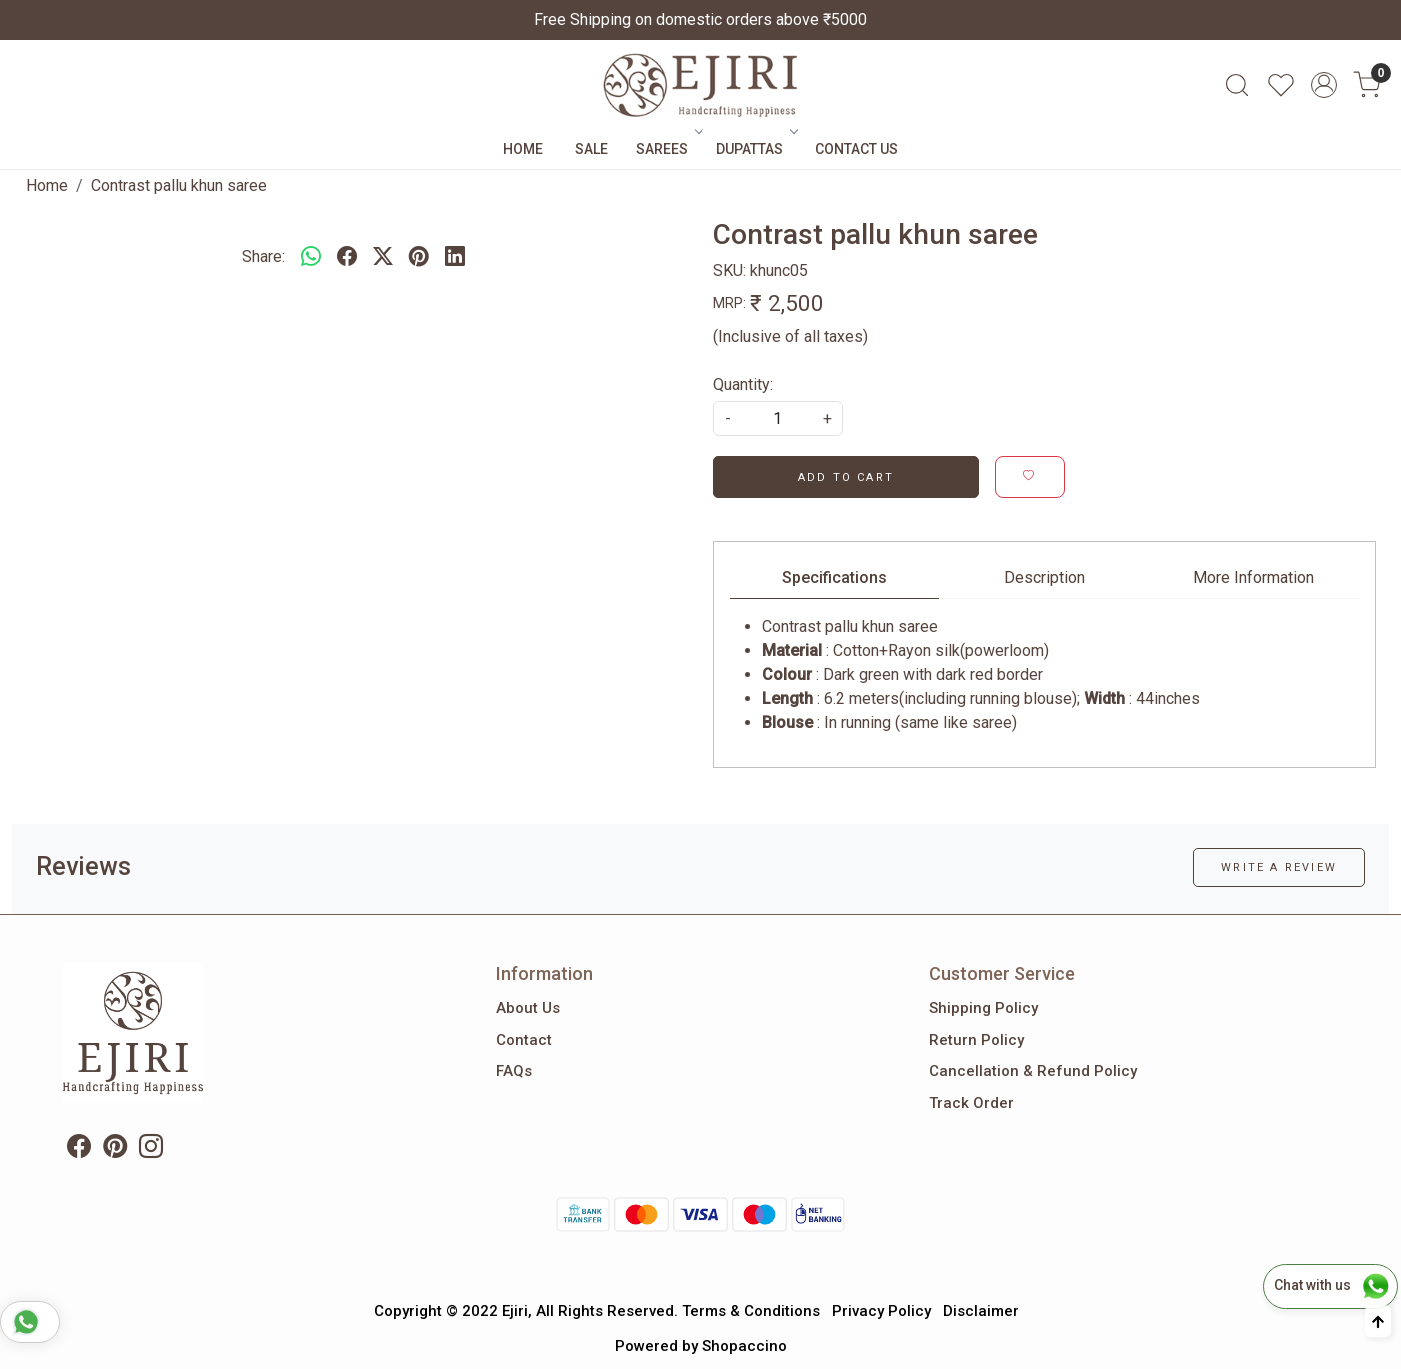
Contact (524, 1040)
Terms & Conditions (751, 1311)
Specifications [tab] (834, 577)
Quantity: (743, 384)
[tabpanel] (1044, 675)
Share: (263, 256)
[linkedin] (455, 257)
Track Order (971, 1103)
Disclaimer (981, 1311)
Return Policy (976, 1040)
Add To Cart (846, 477)
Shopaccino (744, 1346)
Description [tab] (1044, 577)
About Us (528, 1008)
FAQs (514, 1071)
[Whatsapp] (311, 257)
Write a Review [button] (1279, 867)
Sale (591, 149)
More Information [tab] (1253, 577)
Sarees (668, 149)
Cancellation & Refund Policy (1033, 1071)
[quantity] (778, 418)
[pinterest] (419, 257)
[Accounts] (1324, 85)
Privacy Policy (881, 1311)
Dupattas (755, 149)
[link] (1237, 85)
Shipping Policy (983, 1008)
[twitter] (383, 257)
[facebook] (347, 257)
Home (523, 149)
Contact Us (856, 149)
